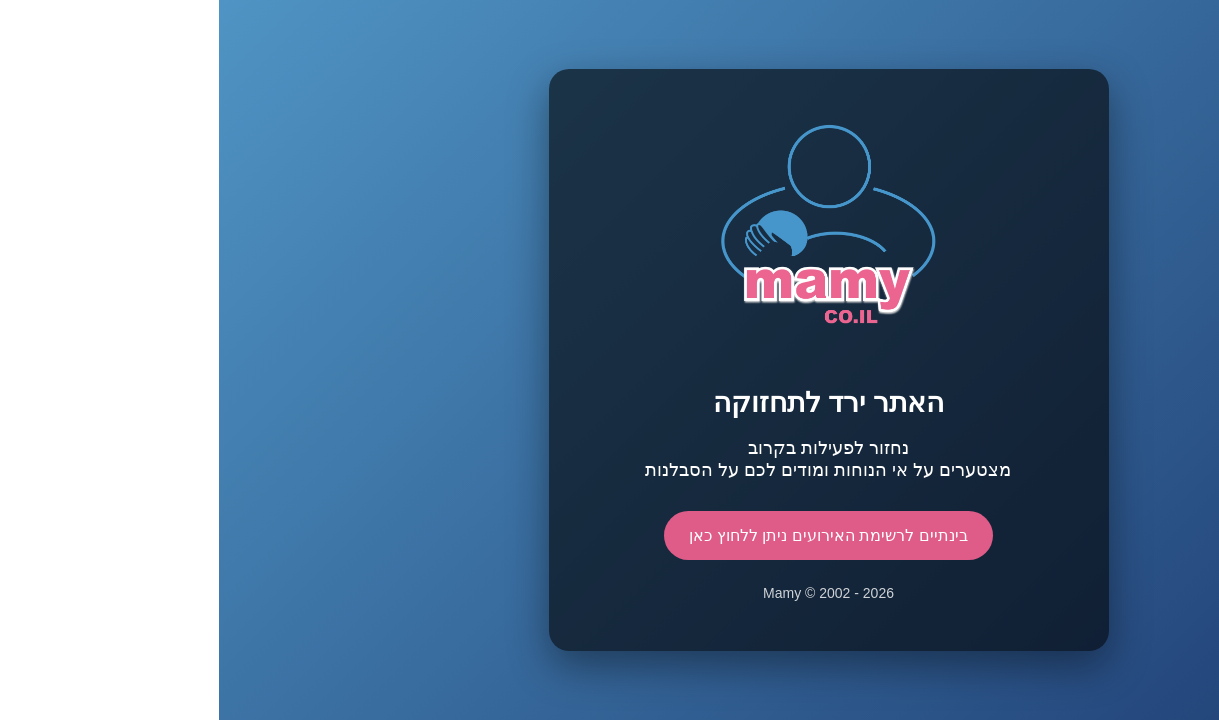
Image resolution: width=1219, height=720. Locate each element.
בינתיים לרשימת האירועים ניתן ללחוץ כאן (609, 535)
